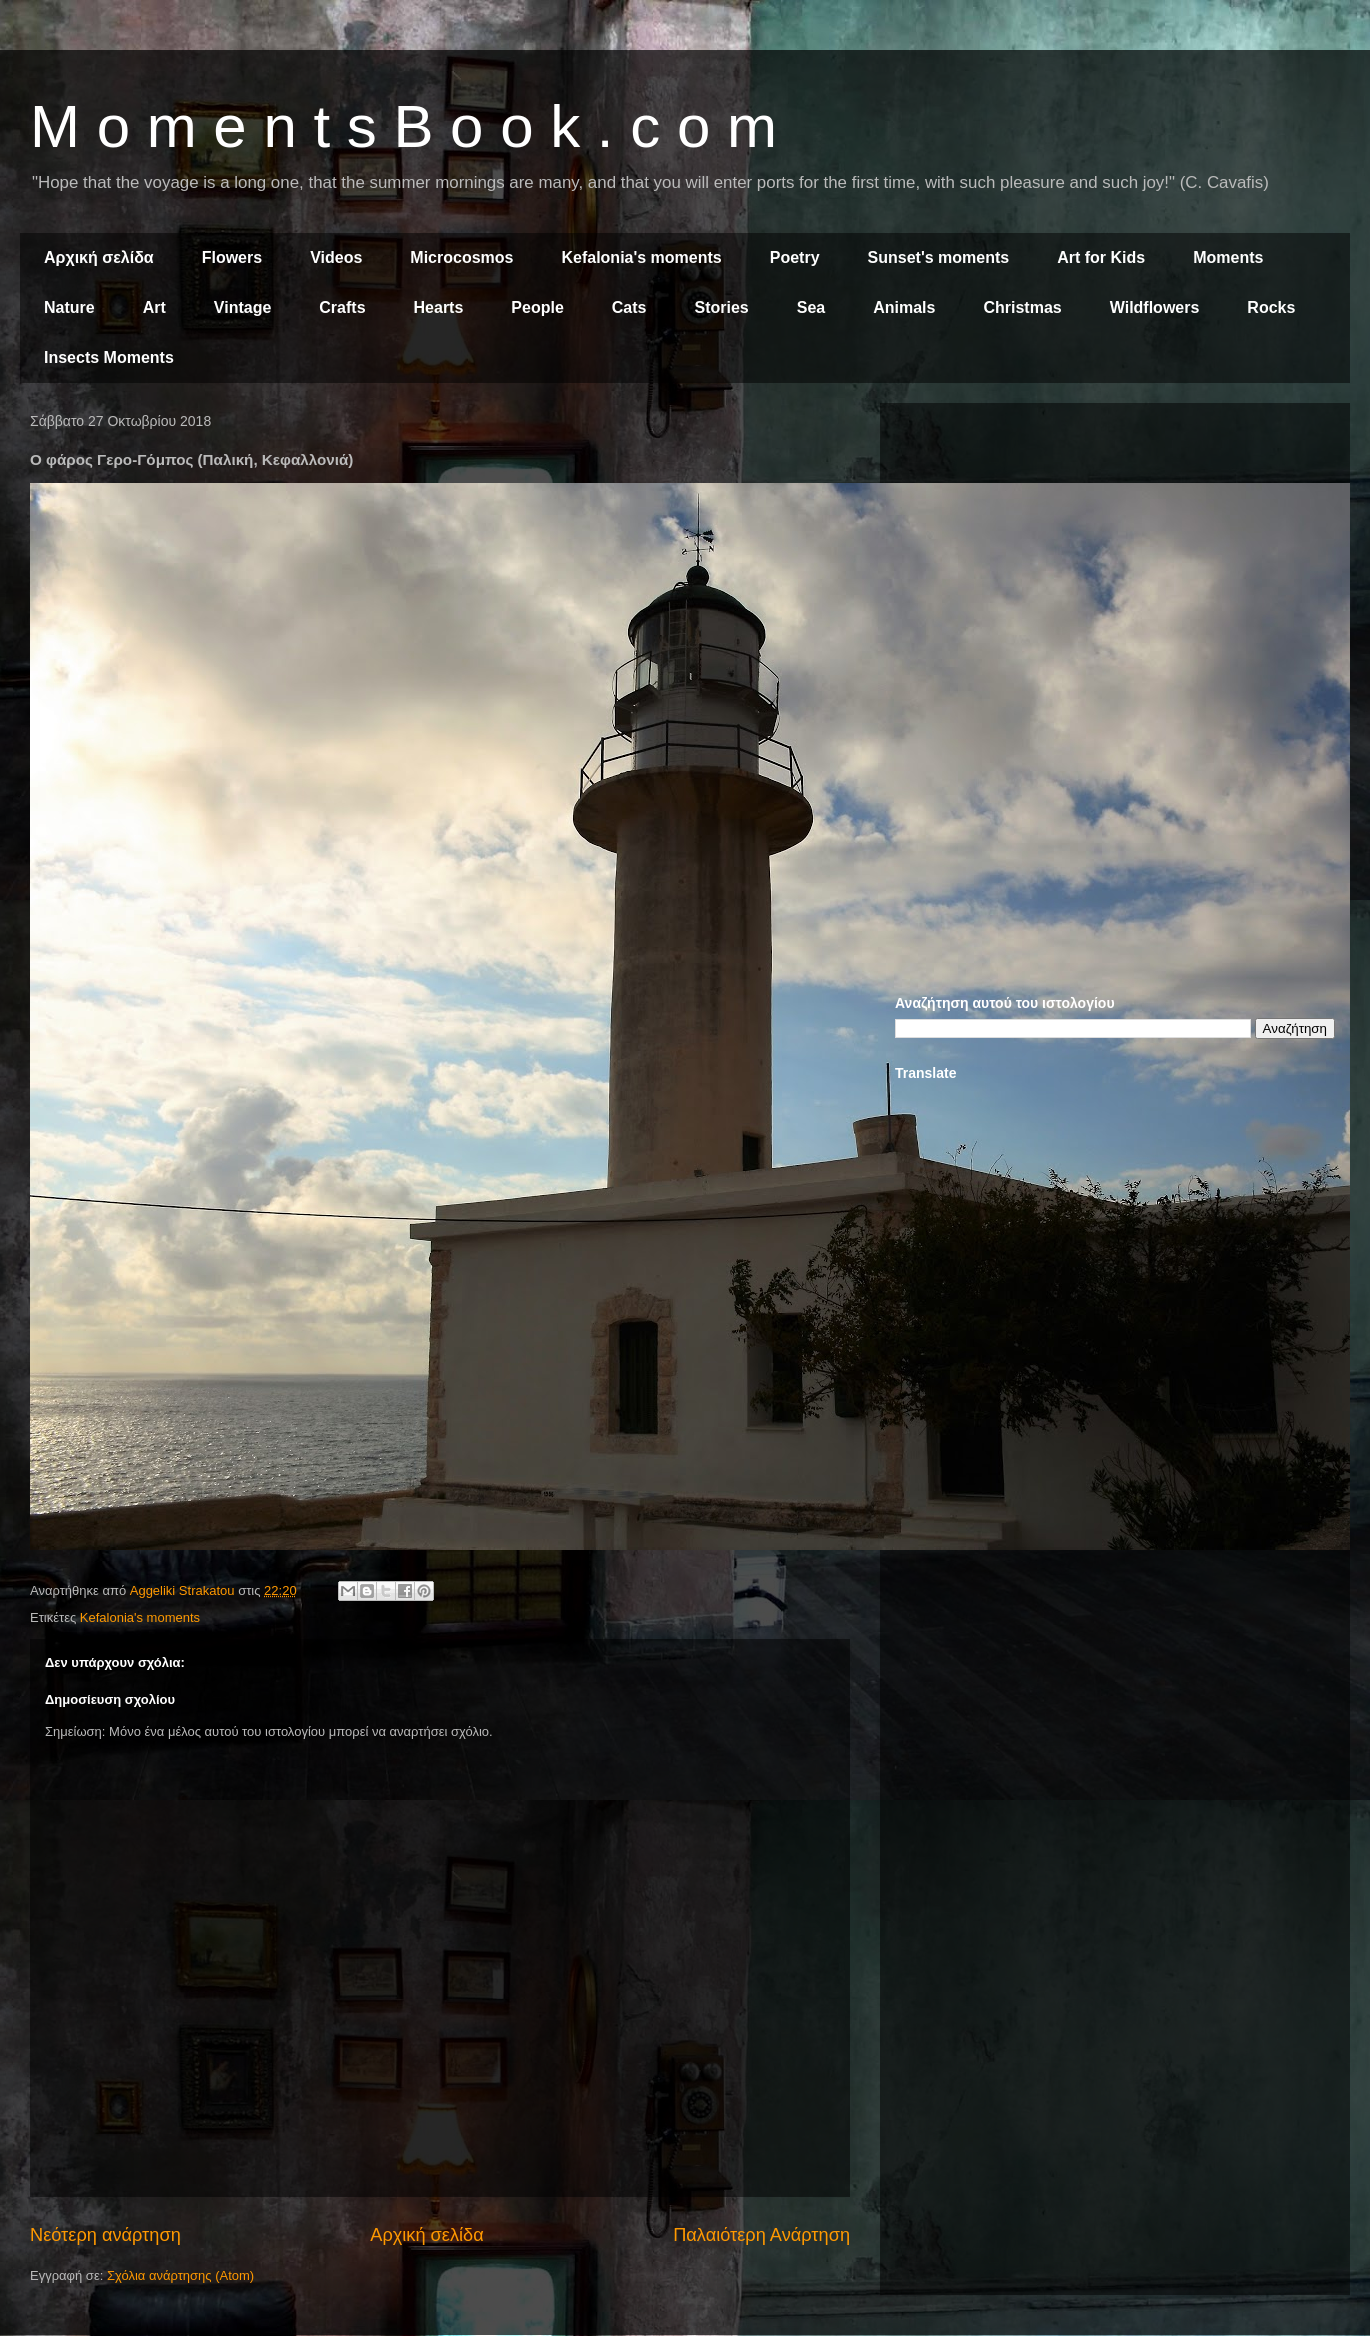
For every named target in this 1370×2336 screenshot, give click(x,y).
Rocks (1271, 307)
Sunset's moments (939, 257)
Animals (904, 307)
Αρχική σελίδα (99, 257)
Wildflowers (1155, 307)
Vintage (243, 307)
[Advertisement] (1115, 558)
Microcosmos (461, 257)
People (537, 307)
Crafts (342, 307)
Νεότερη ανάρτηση (105, 2235)
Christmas (1022, 307)
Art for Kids (1101, 257)
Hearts (439, 307)
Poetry (795, 257)
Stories (722, 307)
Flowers (232, 257)
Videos (336, 257)
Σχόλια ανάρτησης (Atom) (180, 2275)
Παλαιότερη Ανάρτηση (761, 2235)
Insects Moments (109, 357)
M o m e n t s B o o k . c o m (403, 126)
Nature (69, 307)
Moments (1228, 257)
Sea (811, 307)
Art (154, 307)
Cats (629, 307)
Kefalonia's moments (641, 257)
